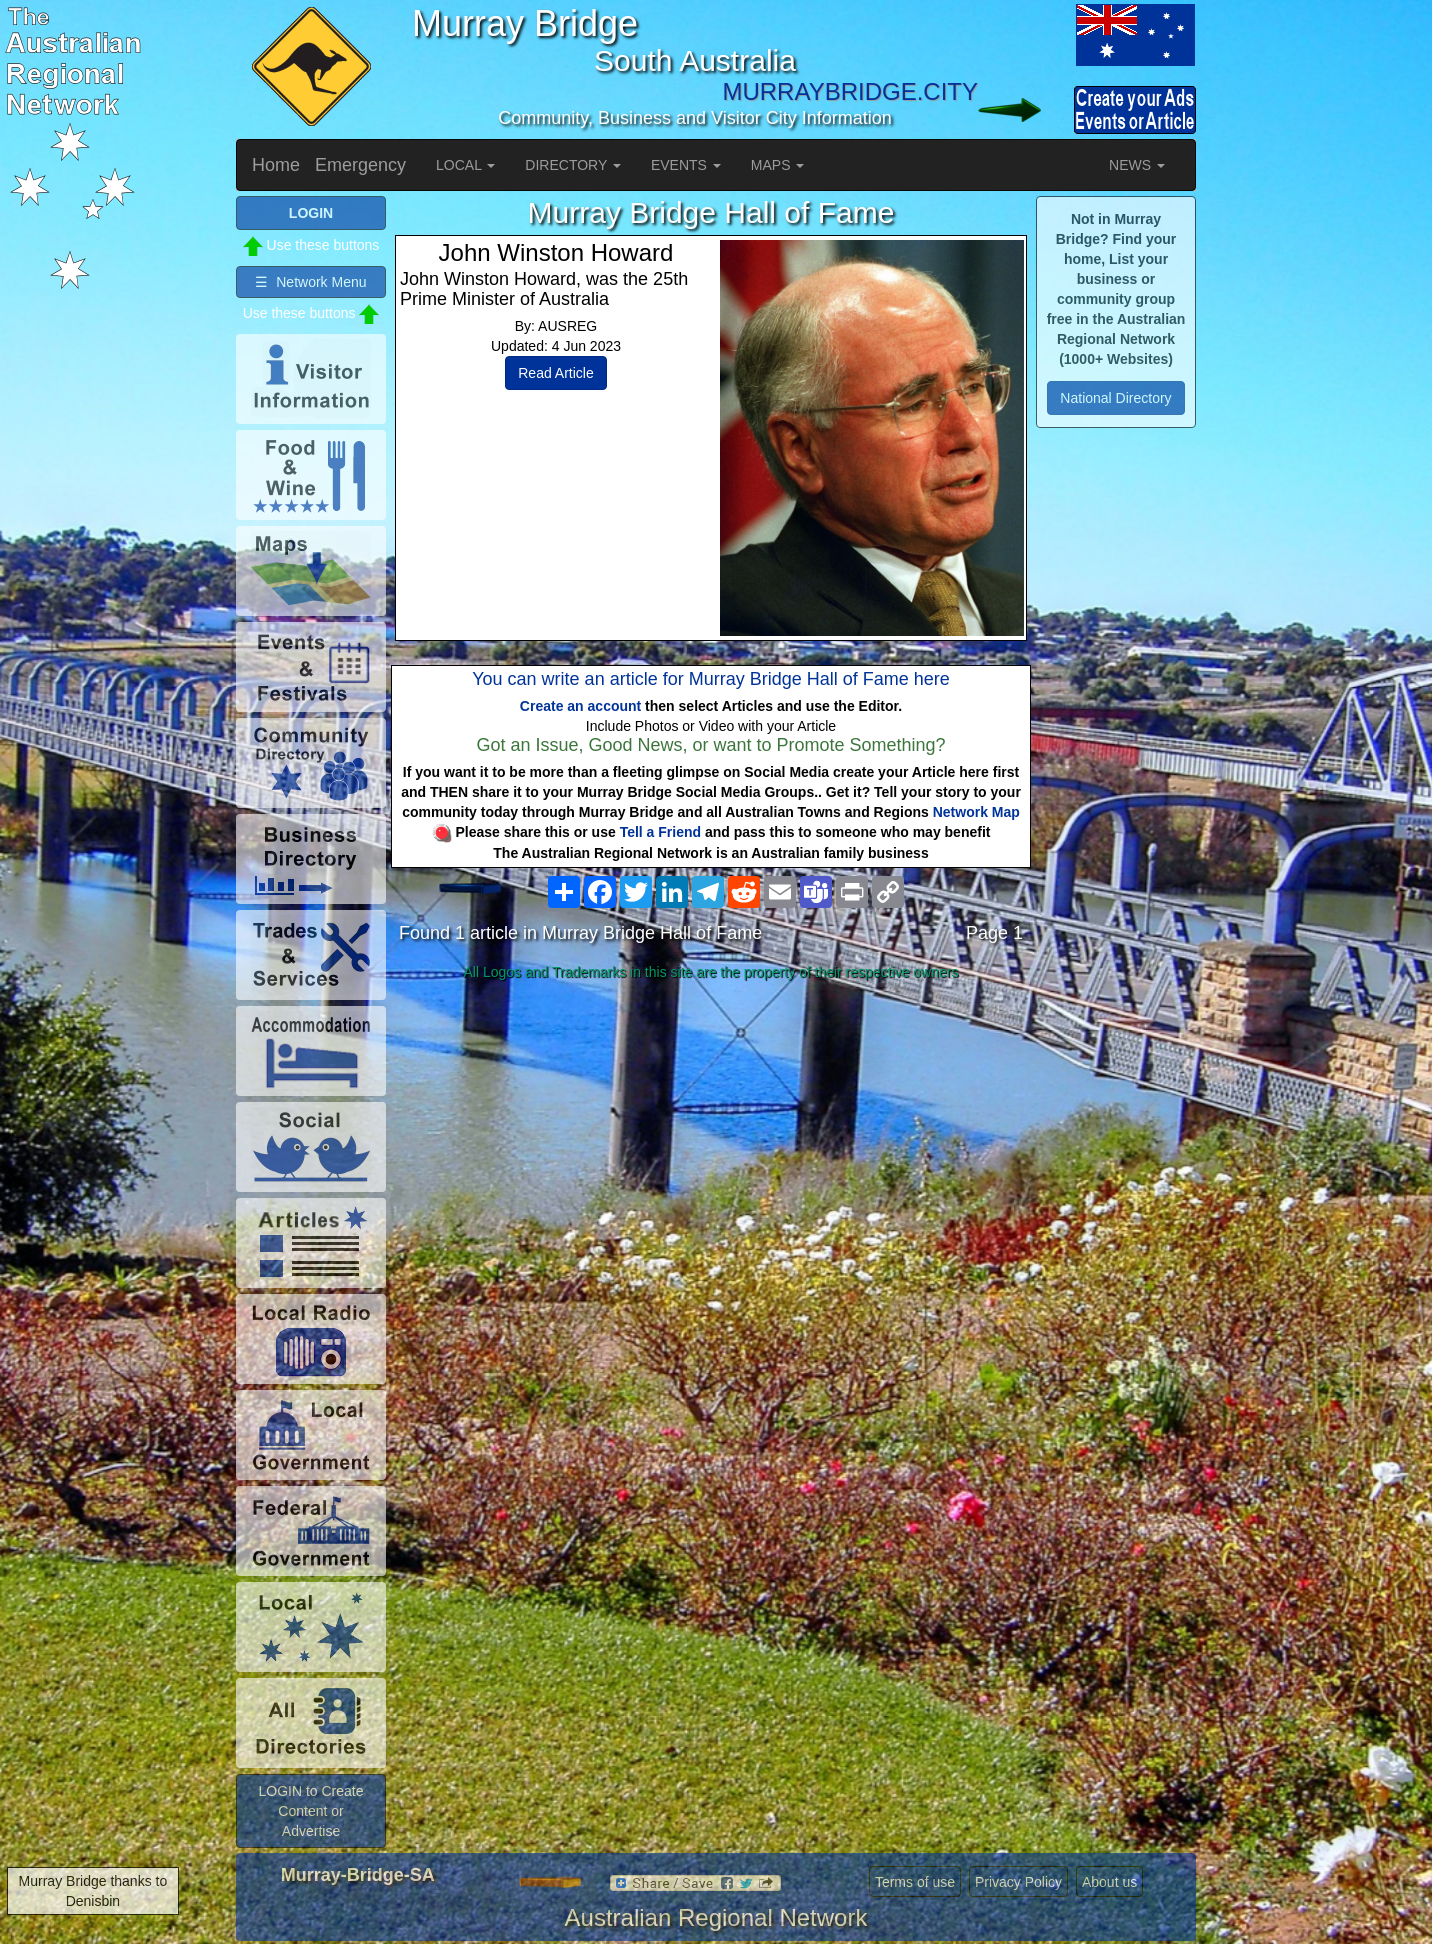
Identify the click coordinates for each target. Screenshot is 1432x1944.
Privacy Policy (1018, 1882)
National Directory (1115, 398)
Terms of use (915, 1882)
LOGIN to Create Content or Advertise (310, 1811)
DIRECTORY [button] (573, 165)
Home (276, 165)
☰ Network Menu (310, 282)
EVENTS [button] (686, 165)
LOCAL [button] (465, 165)
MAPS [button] (778, 165)
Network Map (976, 812)
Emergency (360, 165)
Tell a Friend (660, 832)
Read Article (555, 373)
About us (1109, 1882)
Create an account (580, 706)
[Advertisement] (711, 1146)
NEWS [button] (1137, 165)
